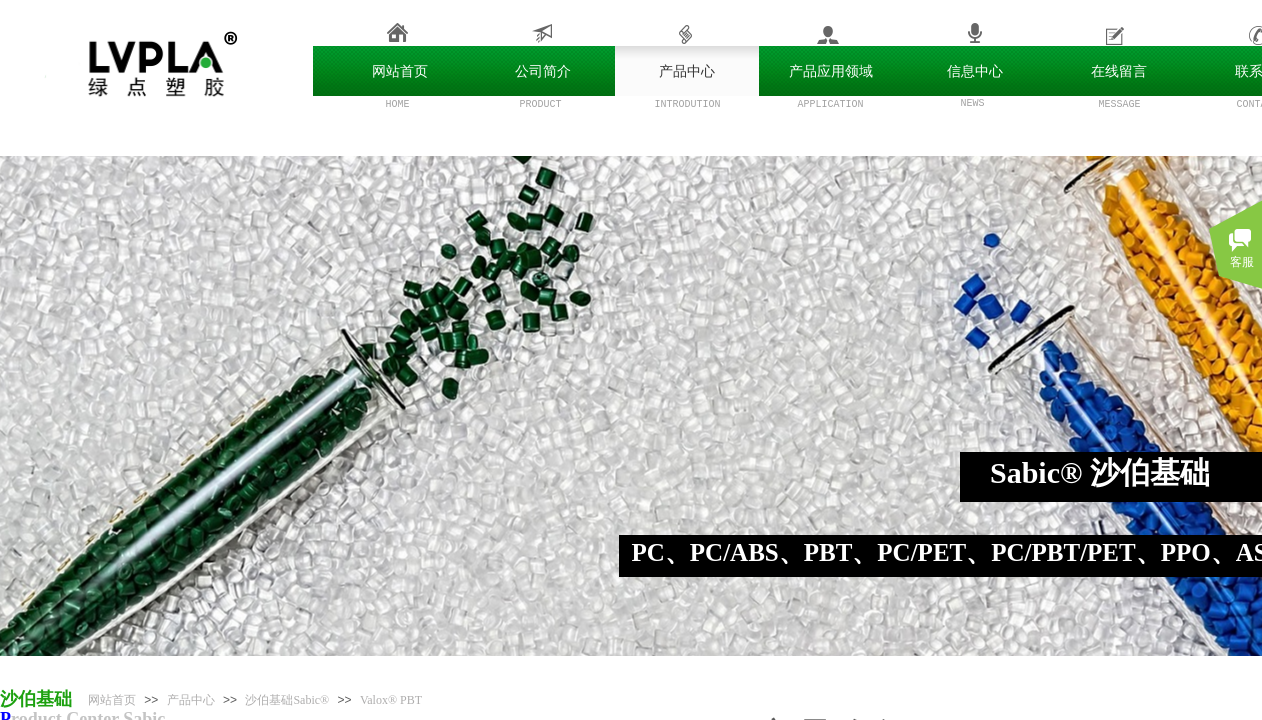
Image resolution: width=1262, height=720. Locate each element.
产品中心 (191, 700)
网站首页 (112, 700)
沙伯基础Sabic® (287, 700)
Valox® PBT (391, 700)
